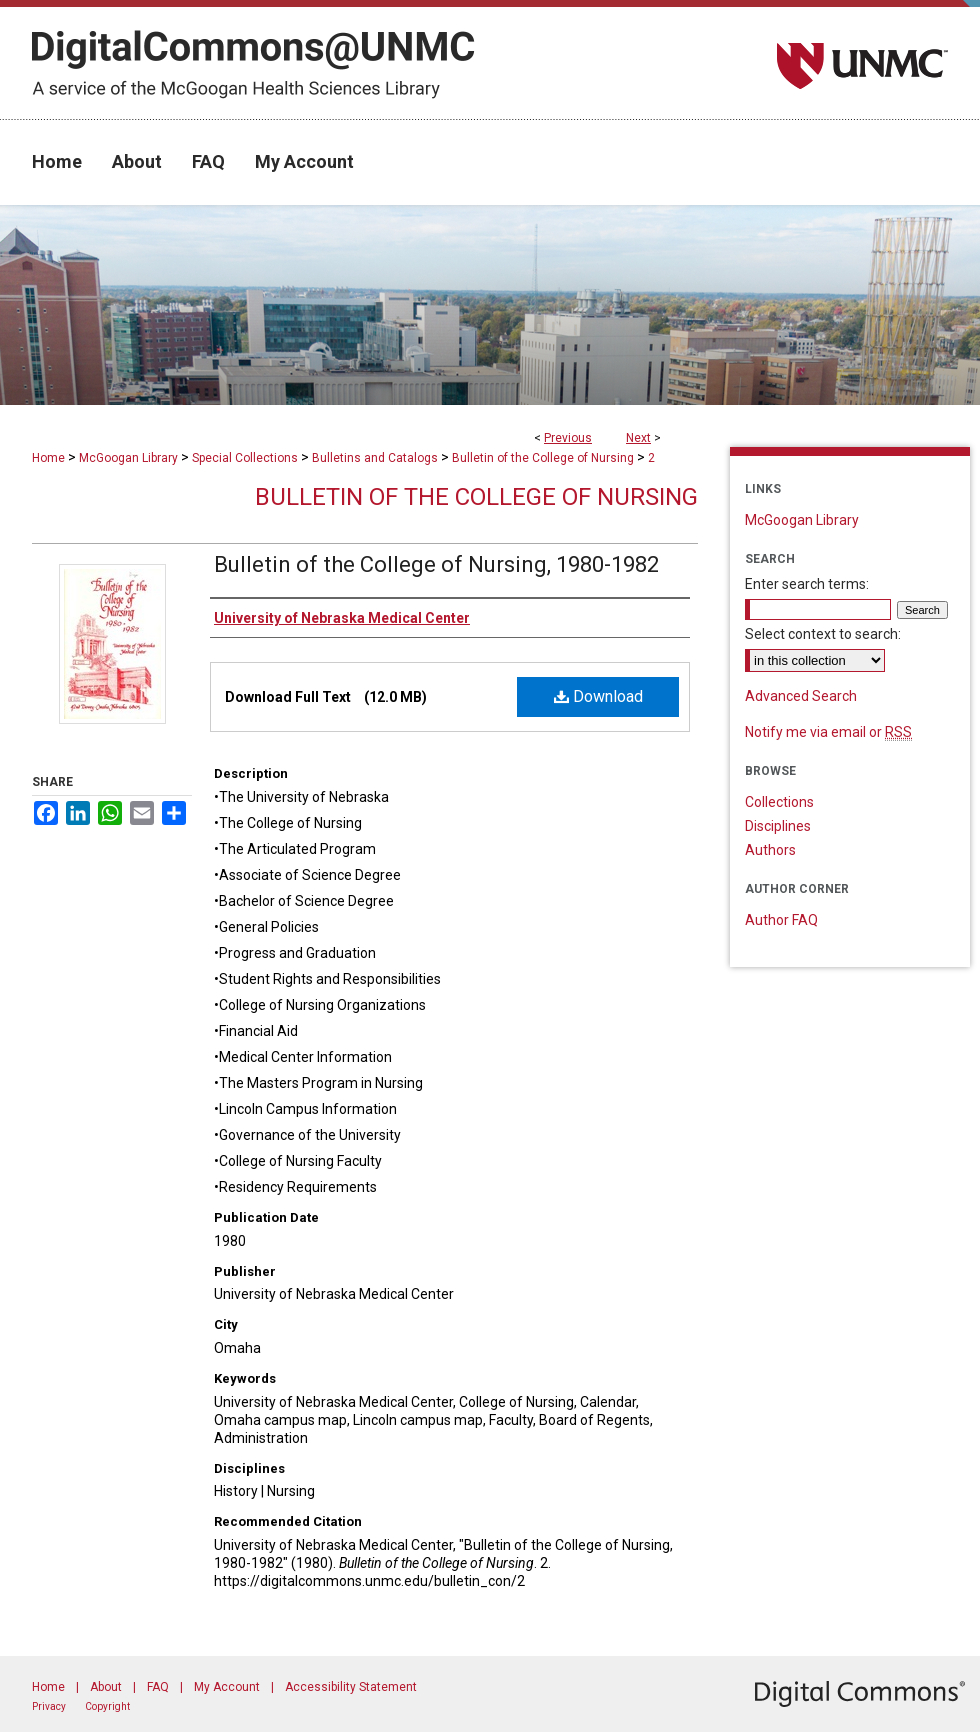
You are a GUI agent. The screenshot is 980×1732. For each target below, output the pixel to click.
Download (598, 696)
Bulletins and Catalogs (375, 458)
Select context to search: (823, 634)
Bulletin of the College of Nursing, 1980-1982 (436, 564)
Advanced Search (801, 696)
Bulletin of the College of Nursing (543, 458)
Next (638, 438)
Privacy (49, 1706)
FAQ (158, 1687)
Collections (779, 802)
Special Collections (245, 458)
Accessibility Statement (351, 1687)
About (106, 1687)
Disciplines (778, 826)
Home (48, 458)
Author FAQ (781, 920)
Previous (568, 438)
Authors (770, 850)
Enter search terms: (807, 584)
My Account (227, 1687)
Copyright (107, 1706)
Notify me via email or (828, 732)
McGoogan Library (128, 458)
